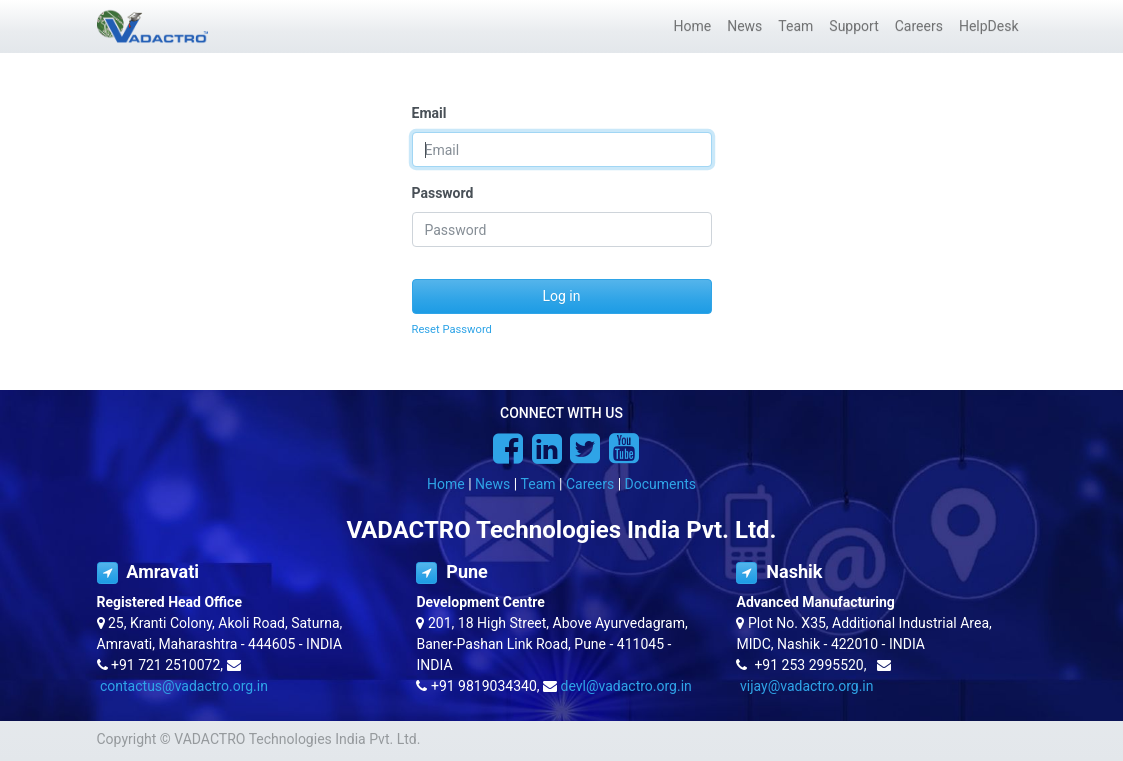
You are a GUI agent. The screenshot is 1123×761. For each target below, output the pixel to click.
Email (429, 113)
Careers (590, 484)
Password (443, 193)
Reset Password (452, 329)
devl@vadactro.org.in (626, 686)
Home (446, 484)
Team (538, 484)
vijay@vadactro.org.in (807, 686)
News (492, 484)
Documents (660, 484)
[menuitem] (692, 26)
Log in (562, 296)
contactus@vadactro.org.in (184, 686)
